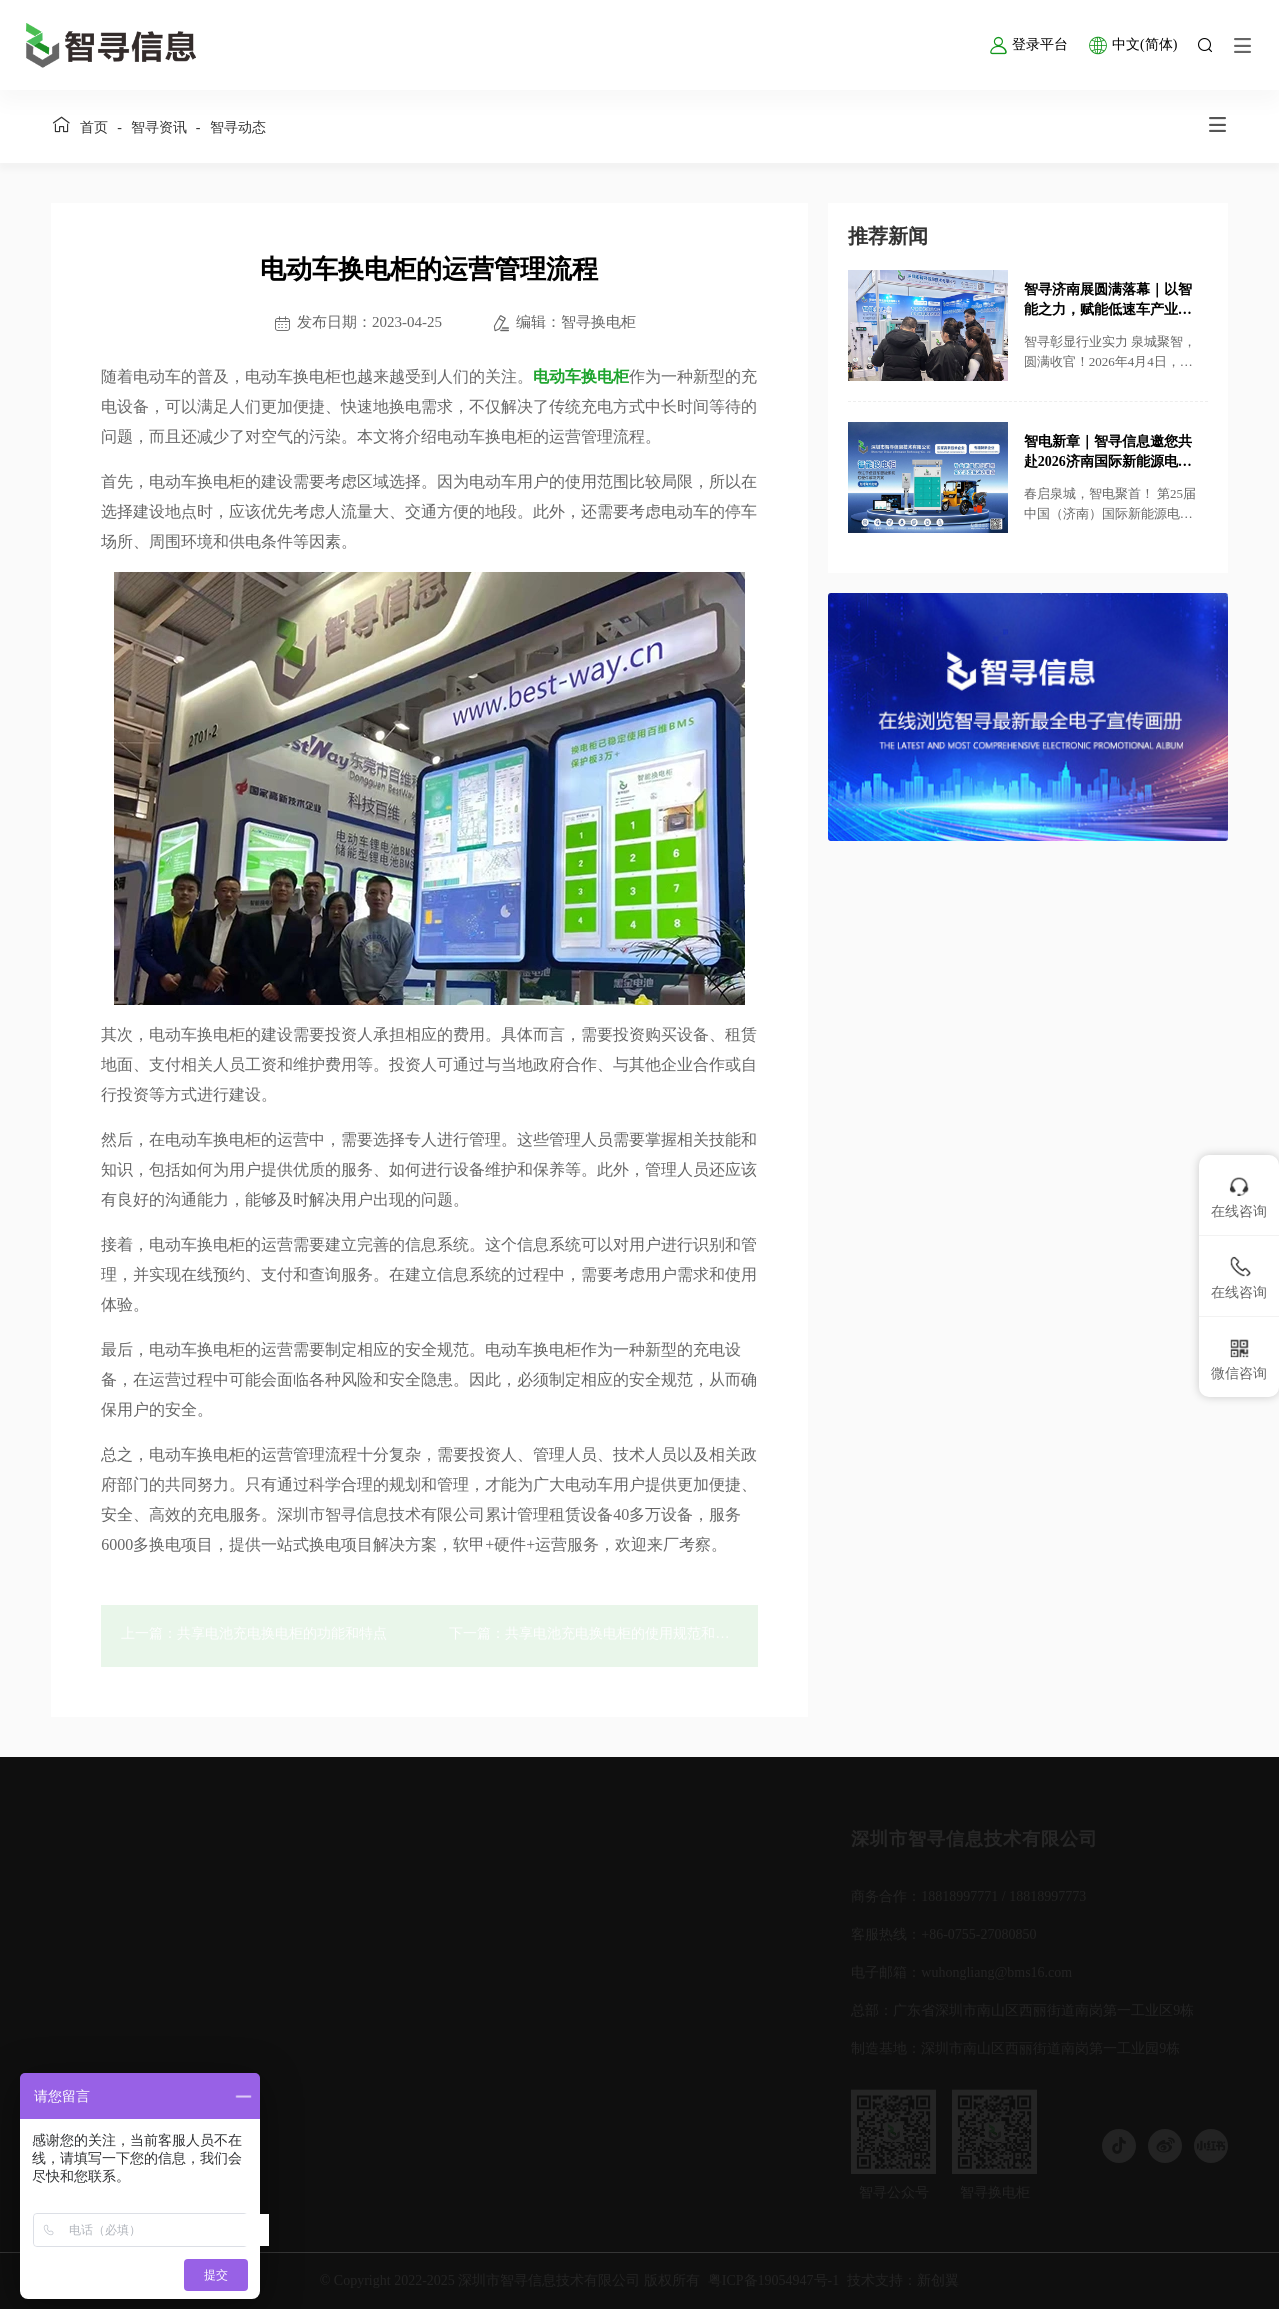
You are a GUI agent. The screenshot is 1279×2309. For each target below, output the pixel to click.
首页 (94, 127)
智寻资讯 (159, 127)
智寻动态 (238, 127)
